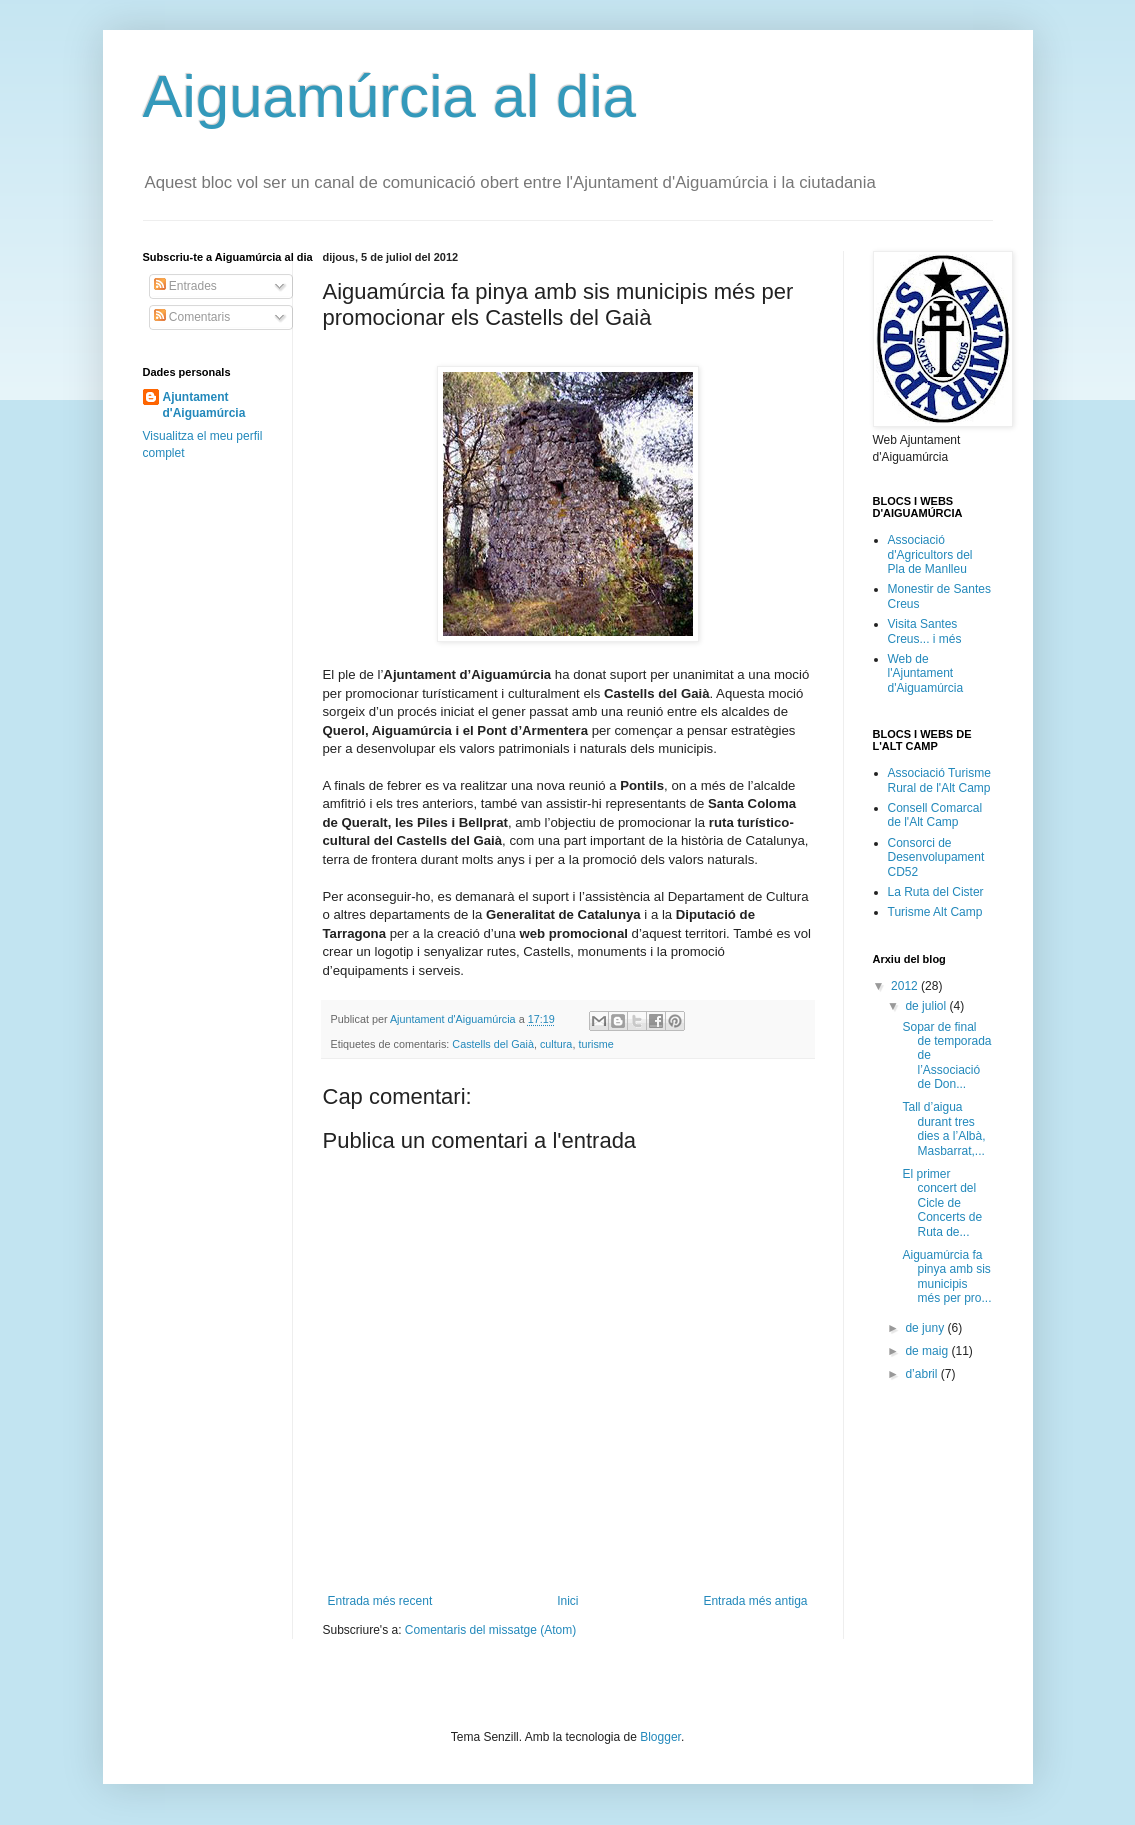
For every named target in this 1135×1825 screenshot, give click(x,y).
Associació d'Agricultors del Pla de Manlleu (930, 554)
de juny (926, 1328)
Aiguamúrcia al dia (390, 96)
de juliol (927, 1006)
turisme (595, 1044)
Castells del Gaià (493, 1044)
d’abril (922, 1374)
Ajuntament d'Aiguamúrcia (204, 405)
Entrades (185, 286)
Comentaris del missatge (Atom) (490, 1630)
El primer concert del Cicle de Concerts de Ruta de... (942, 1203)
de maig (928, 1351)
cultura (556, 1044)
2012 (906, 986)
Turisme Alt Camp (935, 912)
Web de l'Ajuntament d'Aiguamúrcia (926, 673)
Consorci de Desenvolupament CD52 (936, 857)
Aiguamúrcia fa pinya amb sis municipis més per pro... (946, 1276)
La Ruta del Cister (936, 892)
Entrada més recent (380, 1601)
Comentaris (192, 317)
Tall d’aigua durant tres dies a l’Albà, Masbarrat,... (943, 1128)
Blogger (660, 1737)
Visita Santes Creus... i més (925, 631)
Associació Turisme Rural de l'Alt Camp (939, 780)
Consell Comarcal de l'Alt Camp (935, 815)
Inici (567, 1601)
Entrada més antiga (755, 1601)
